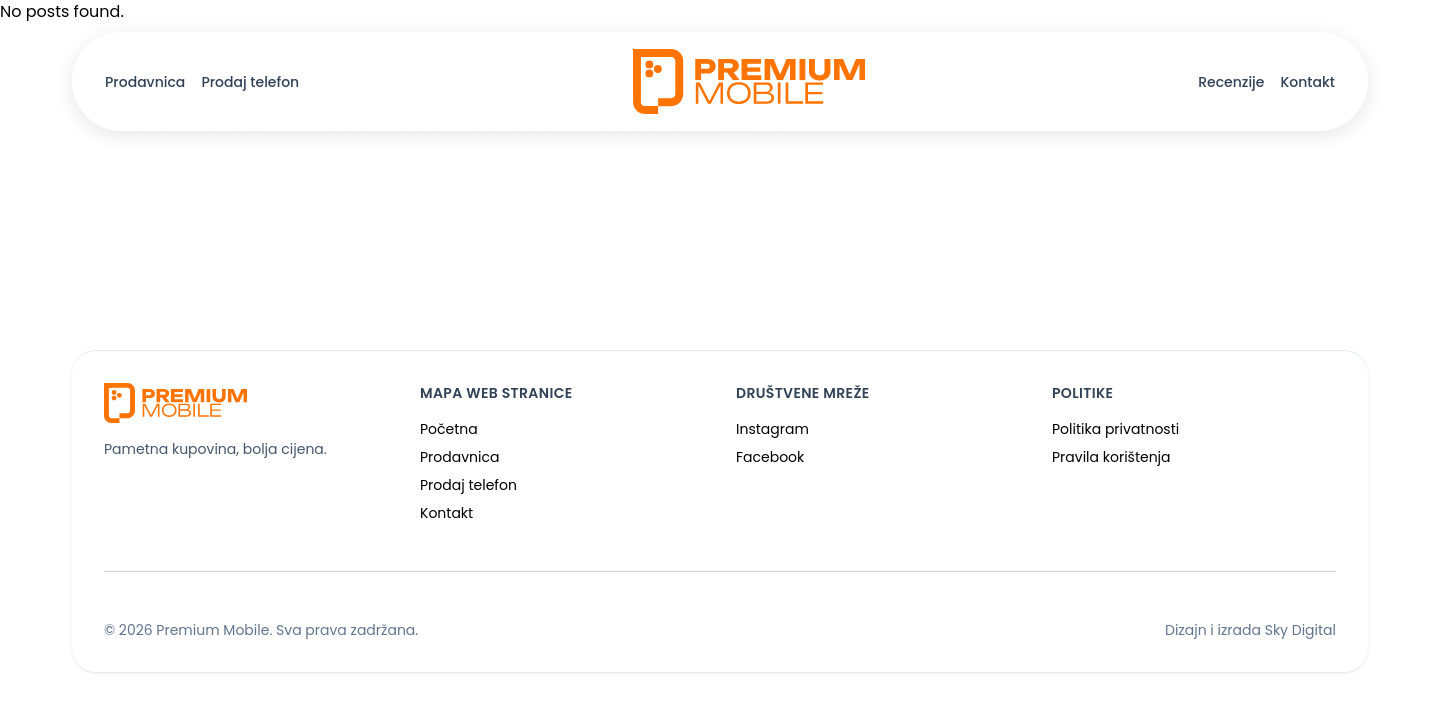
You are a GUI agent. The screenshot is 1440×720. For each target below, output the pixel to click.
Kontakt (1307, 82)
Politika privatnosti (1115, 429)
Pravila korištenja (1111, 457)
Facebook (770, 457)
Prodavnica (145, 82)
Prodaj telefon (250, 82)
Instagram (772, 429)
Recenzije (1231, 82)
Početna (449, 429)
